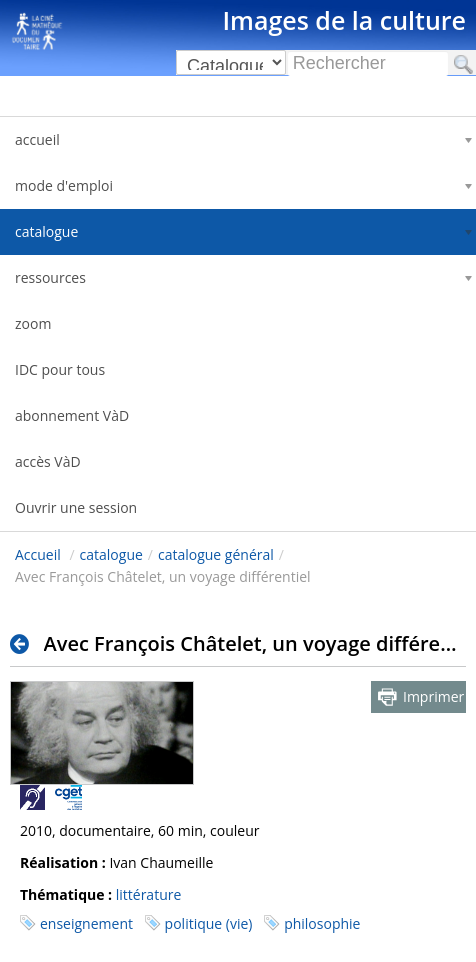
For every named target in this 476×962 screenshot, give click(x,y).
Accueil (38, 554)
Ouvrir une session (76, 507)
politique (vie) (209, 923)
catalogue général (216, 554)
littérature (149, 894)
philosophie (322, 923)
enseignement (86, 923)
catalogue (111, 554)
